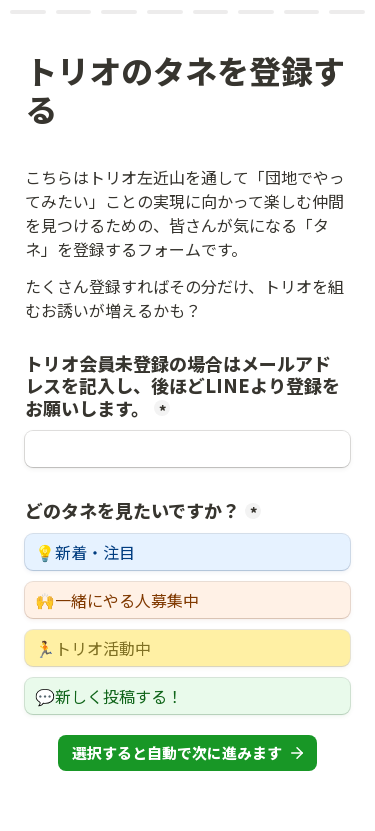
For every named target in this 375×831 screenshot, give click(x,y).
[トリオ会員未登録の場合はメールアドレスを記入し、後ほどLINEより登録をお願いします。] (187, 449)
